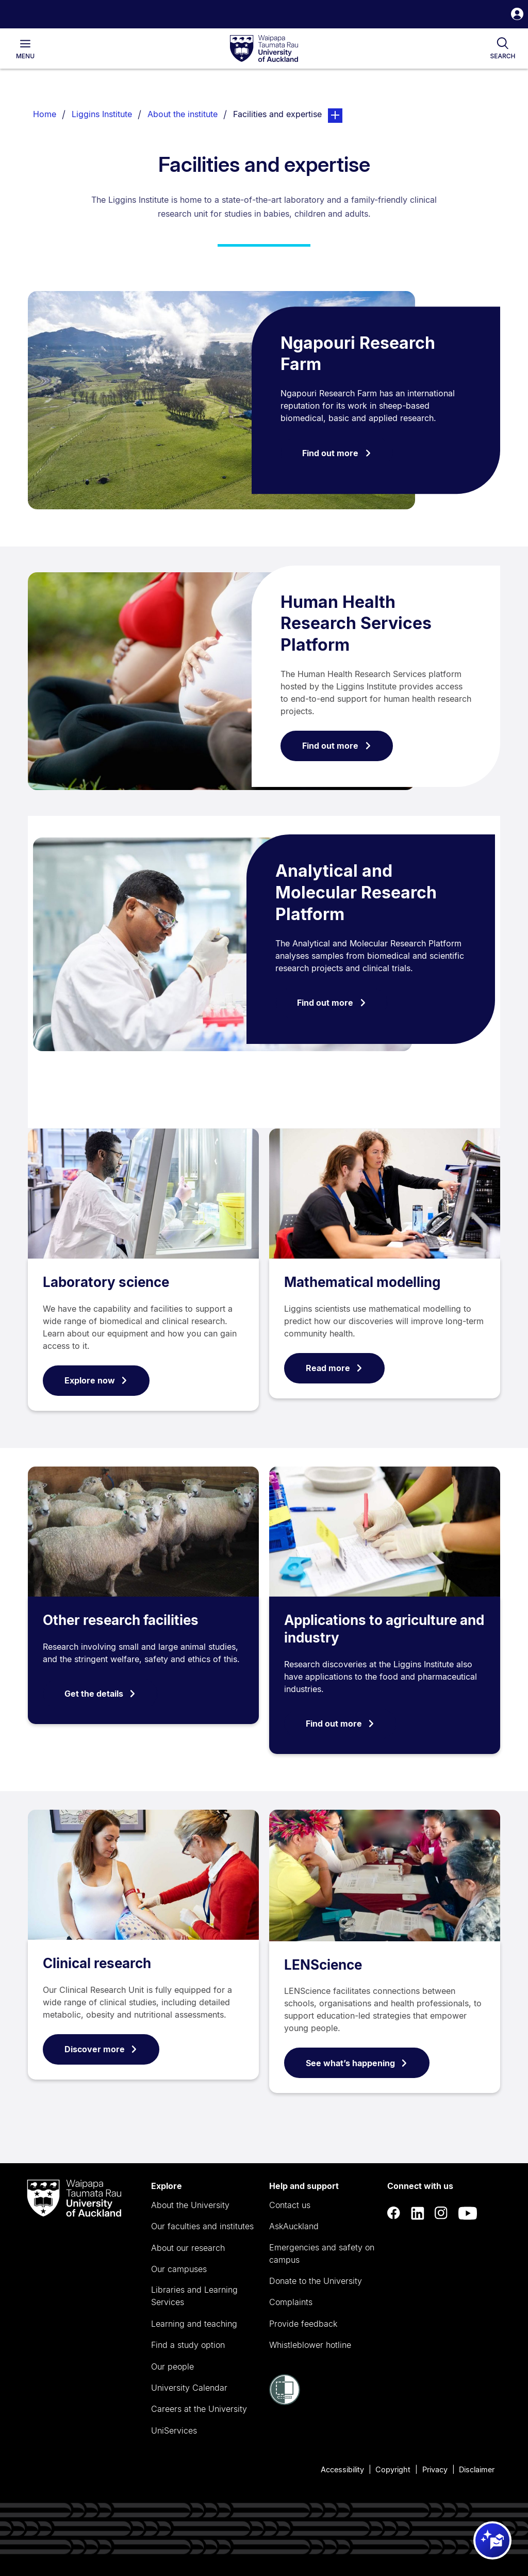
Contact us (289, 2205)
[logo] (264, 49)
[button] (517, 15)
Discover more (101, 2049)
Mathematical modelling (362, 1282)
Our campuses (179, 2269)
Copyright (392, 2469)
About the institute (182, 114)
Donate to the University (315, 2281)
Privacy (435, 2469)
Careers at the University (199, 2409)
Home (44, 114)
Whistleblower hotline (310, 2345)
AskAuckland (294, 2226)
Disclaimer (476, 2469)
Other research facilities (121, 1620)
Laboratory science (106, 1282)
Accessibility (342, 2469)
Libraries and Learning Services (194, 2295)
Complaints (290, 2302)
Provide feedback (303, 2324)
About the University (190, 2205)
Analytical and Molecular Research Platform (356, 892)
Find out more (336, 453)
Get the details (100, 1693)
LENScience (323, 1965)
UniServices (174, 2430)
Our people (172, 2366)
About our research (188, 2248)
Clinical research (97, 1963)
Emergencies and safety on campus (321, 2253)
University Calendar (189, 2387)
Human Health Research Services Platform (356, 623)
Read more (334, 1368)
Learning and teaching (194, 2324)
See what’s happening (357, 2063)
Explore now (96, 1380)
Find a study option (188, 2345)
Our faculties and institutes (202, 2226)
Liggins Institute (102, 114)
